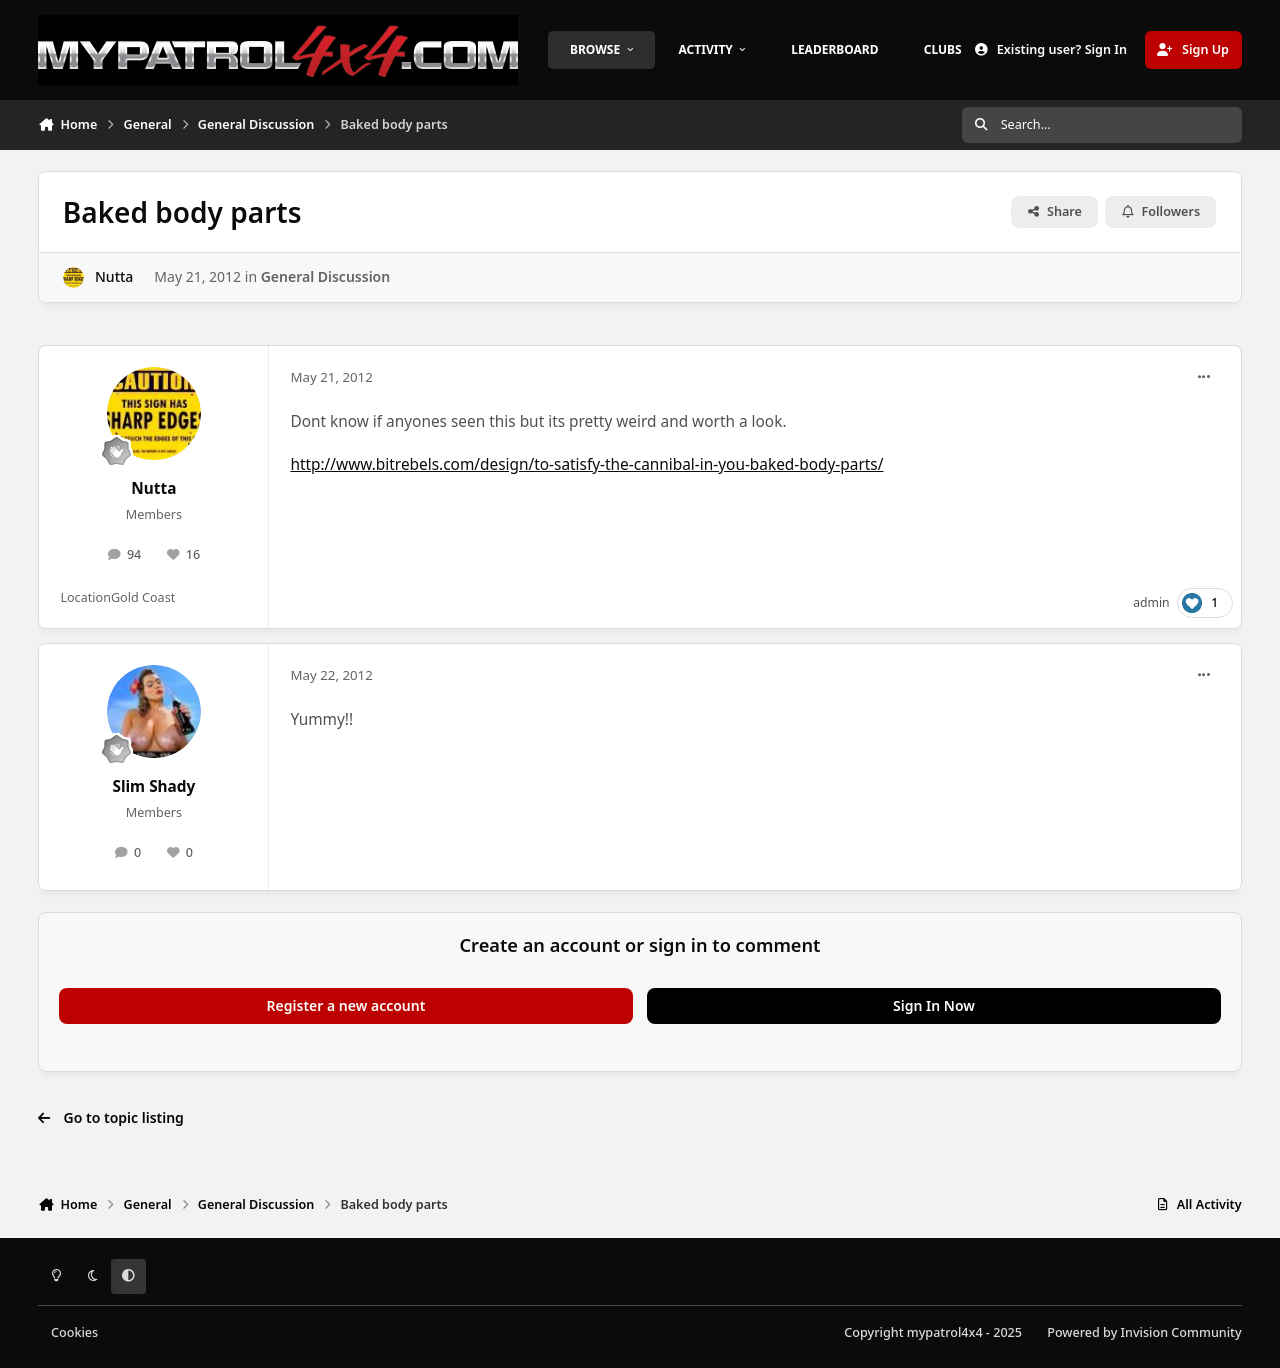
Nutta (114, 276)
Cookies (74, 1332)
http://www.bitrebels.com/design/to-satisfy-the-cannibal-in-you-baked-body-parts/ (586, 464)
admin (1151, 602)
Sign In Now (934, 1005)
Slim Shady (153, 786)
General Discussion (325, 276)
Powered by (1144, 1332)
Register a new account (346, 1005)
